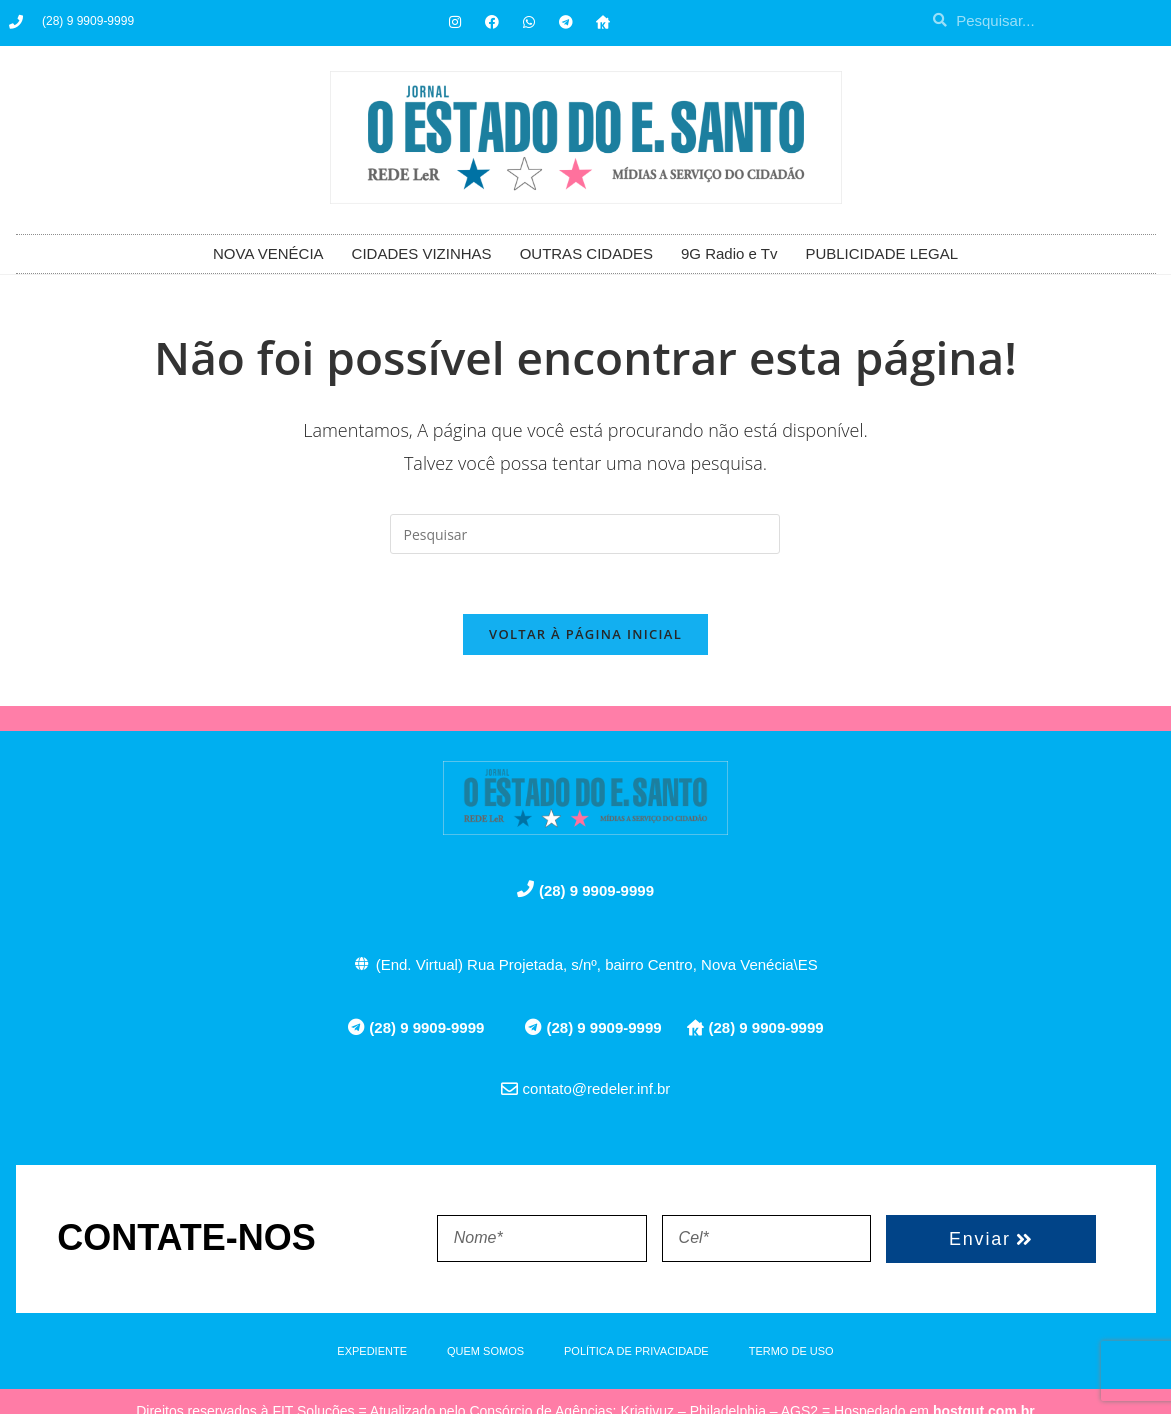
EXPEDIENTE (372, 1352)
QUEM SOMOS (485, 1352)
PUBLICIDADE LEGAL (881, 253)
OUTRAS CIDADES (586, 253)
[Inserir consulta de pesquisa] (585, 534)
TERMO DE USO (791, 1352)
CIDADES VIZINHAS (422, 253)
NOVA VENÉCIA (268, 253)
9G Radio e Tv (729, 253)
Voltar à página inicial (585, 635)
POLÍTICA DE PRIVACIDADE (636, 1352)
